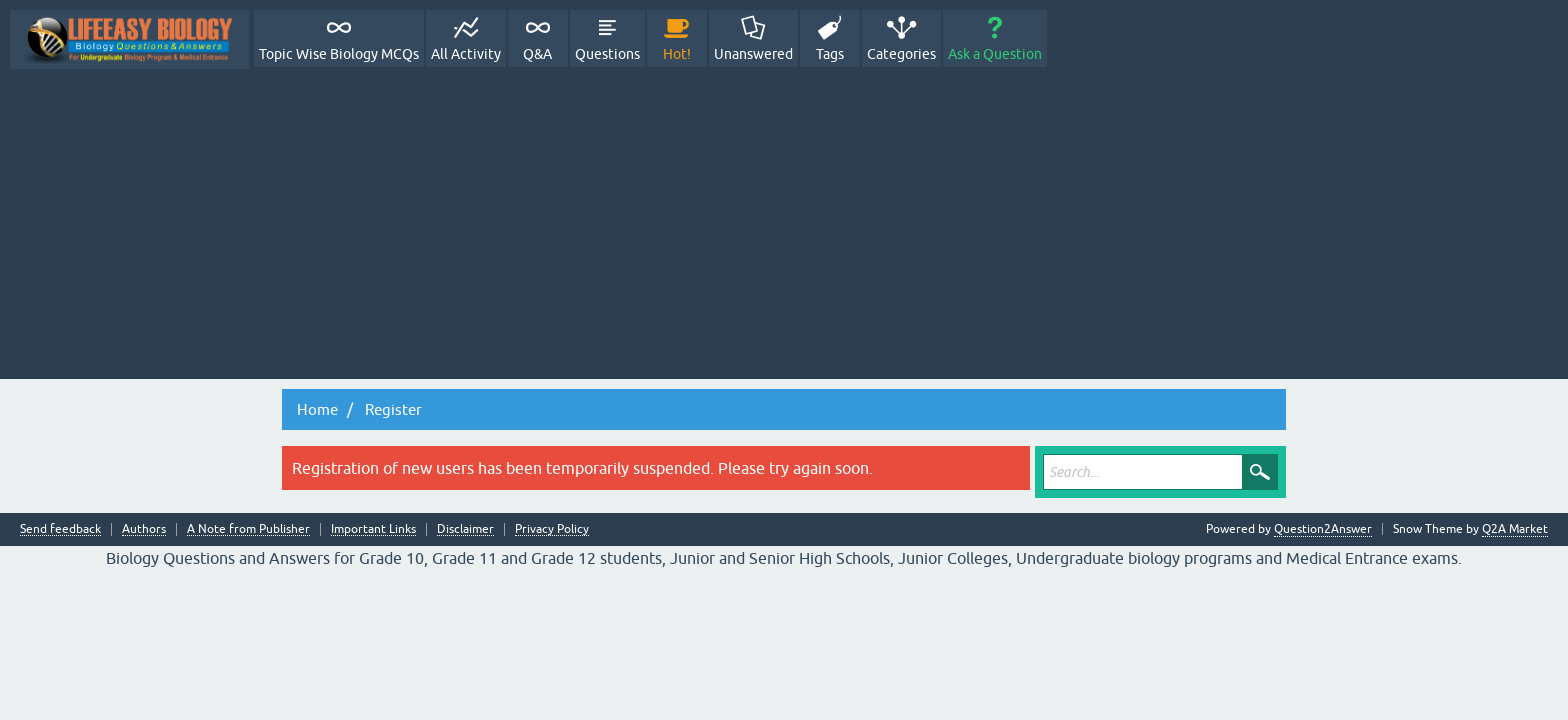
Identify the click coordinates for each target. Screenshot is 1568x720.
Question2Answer (1323, 529)
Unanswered (753, 54)
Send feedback (60, 529)
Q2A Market (1515, 529)
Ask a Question (995, 54)
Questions (607, 54)
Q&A (537, 54)
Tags (830, 54)
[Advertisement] (784, 219)
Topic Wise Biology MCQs (339, 54)
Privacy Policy (552, 529)
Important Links (373, 529)
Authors (144, 529)
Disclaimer (465, 529)
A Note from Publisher (248, 529)
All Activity (466, 54)
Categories (901, 54)
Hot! (677, 54)
